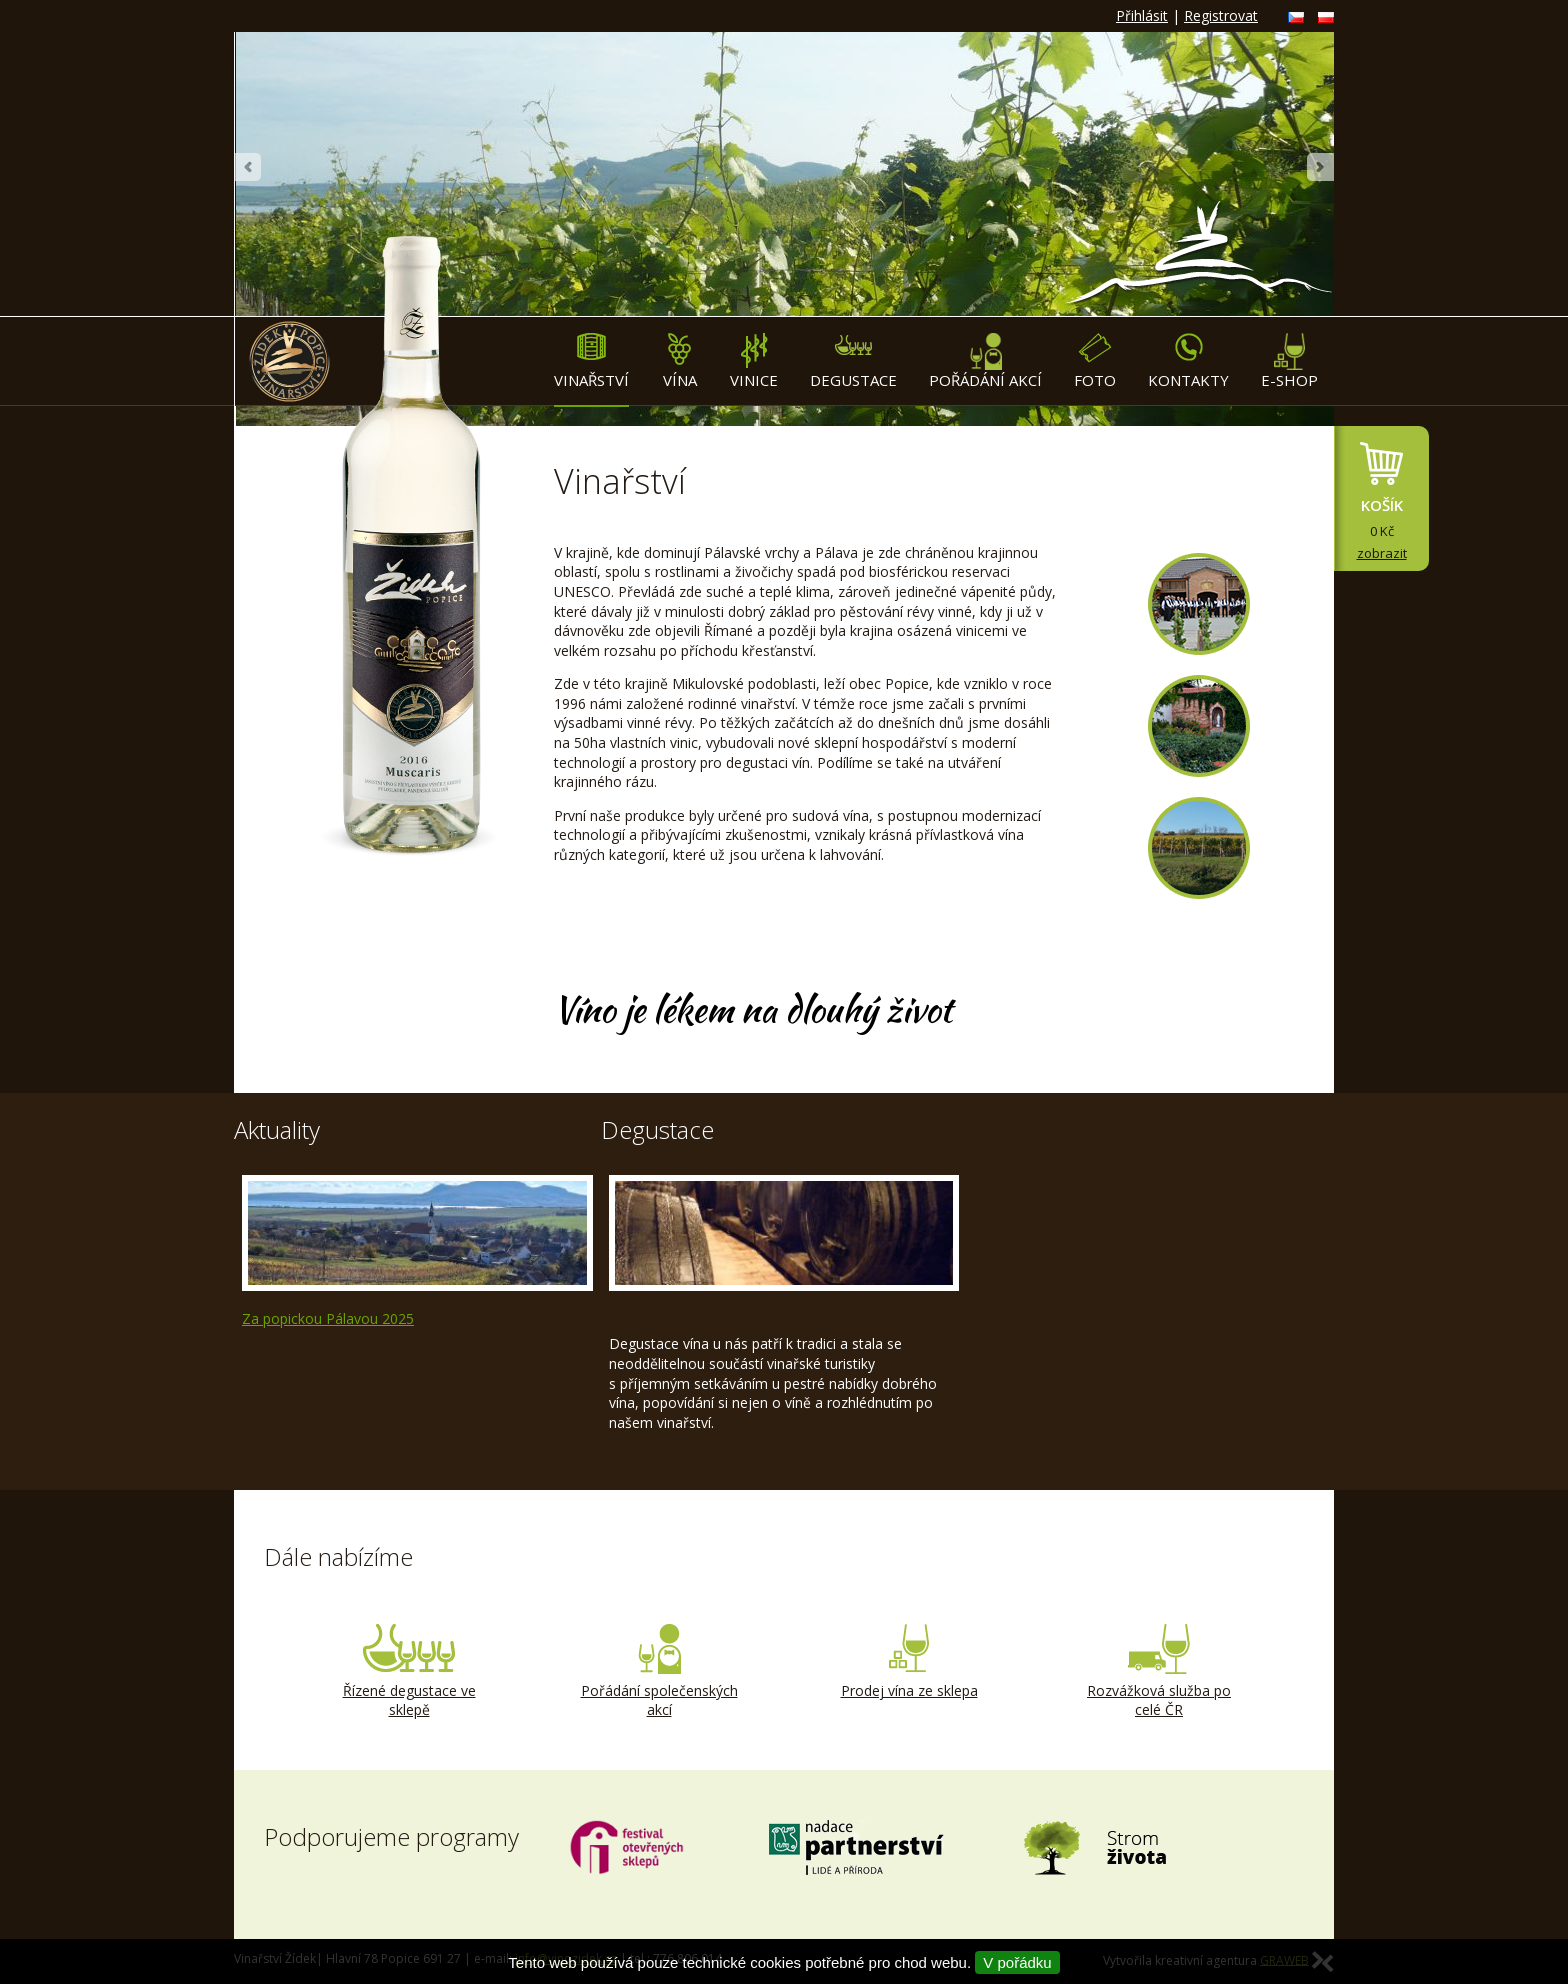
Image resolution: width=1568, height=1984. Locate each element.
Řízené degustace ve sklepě (409, 1672)
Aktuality (277, 1129)
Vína (679, 361)
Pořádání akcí (985, 361)
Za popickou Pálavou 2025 (328, 1318)
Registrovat (1221, 15)
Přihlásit (1142, 15)
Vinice (754, 361)
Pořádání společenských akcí (659, 1672)
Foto (1095, 361)
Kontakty (1188, 361)
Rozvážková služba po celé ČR (1159, 1672)
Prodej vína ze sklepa (909, 1662)
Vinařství (591, 361)
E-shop (1289, 361)
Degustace (853, 361)
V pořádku (1017, 1962)
